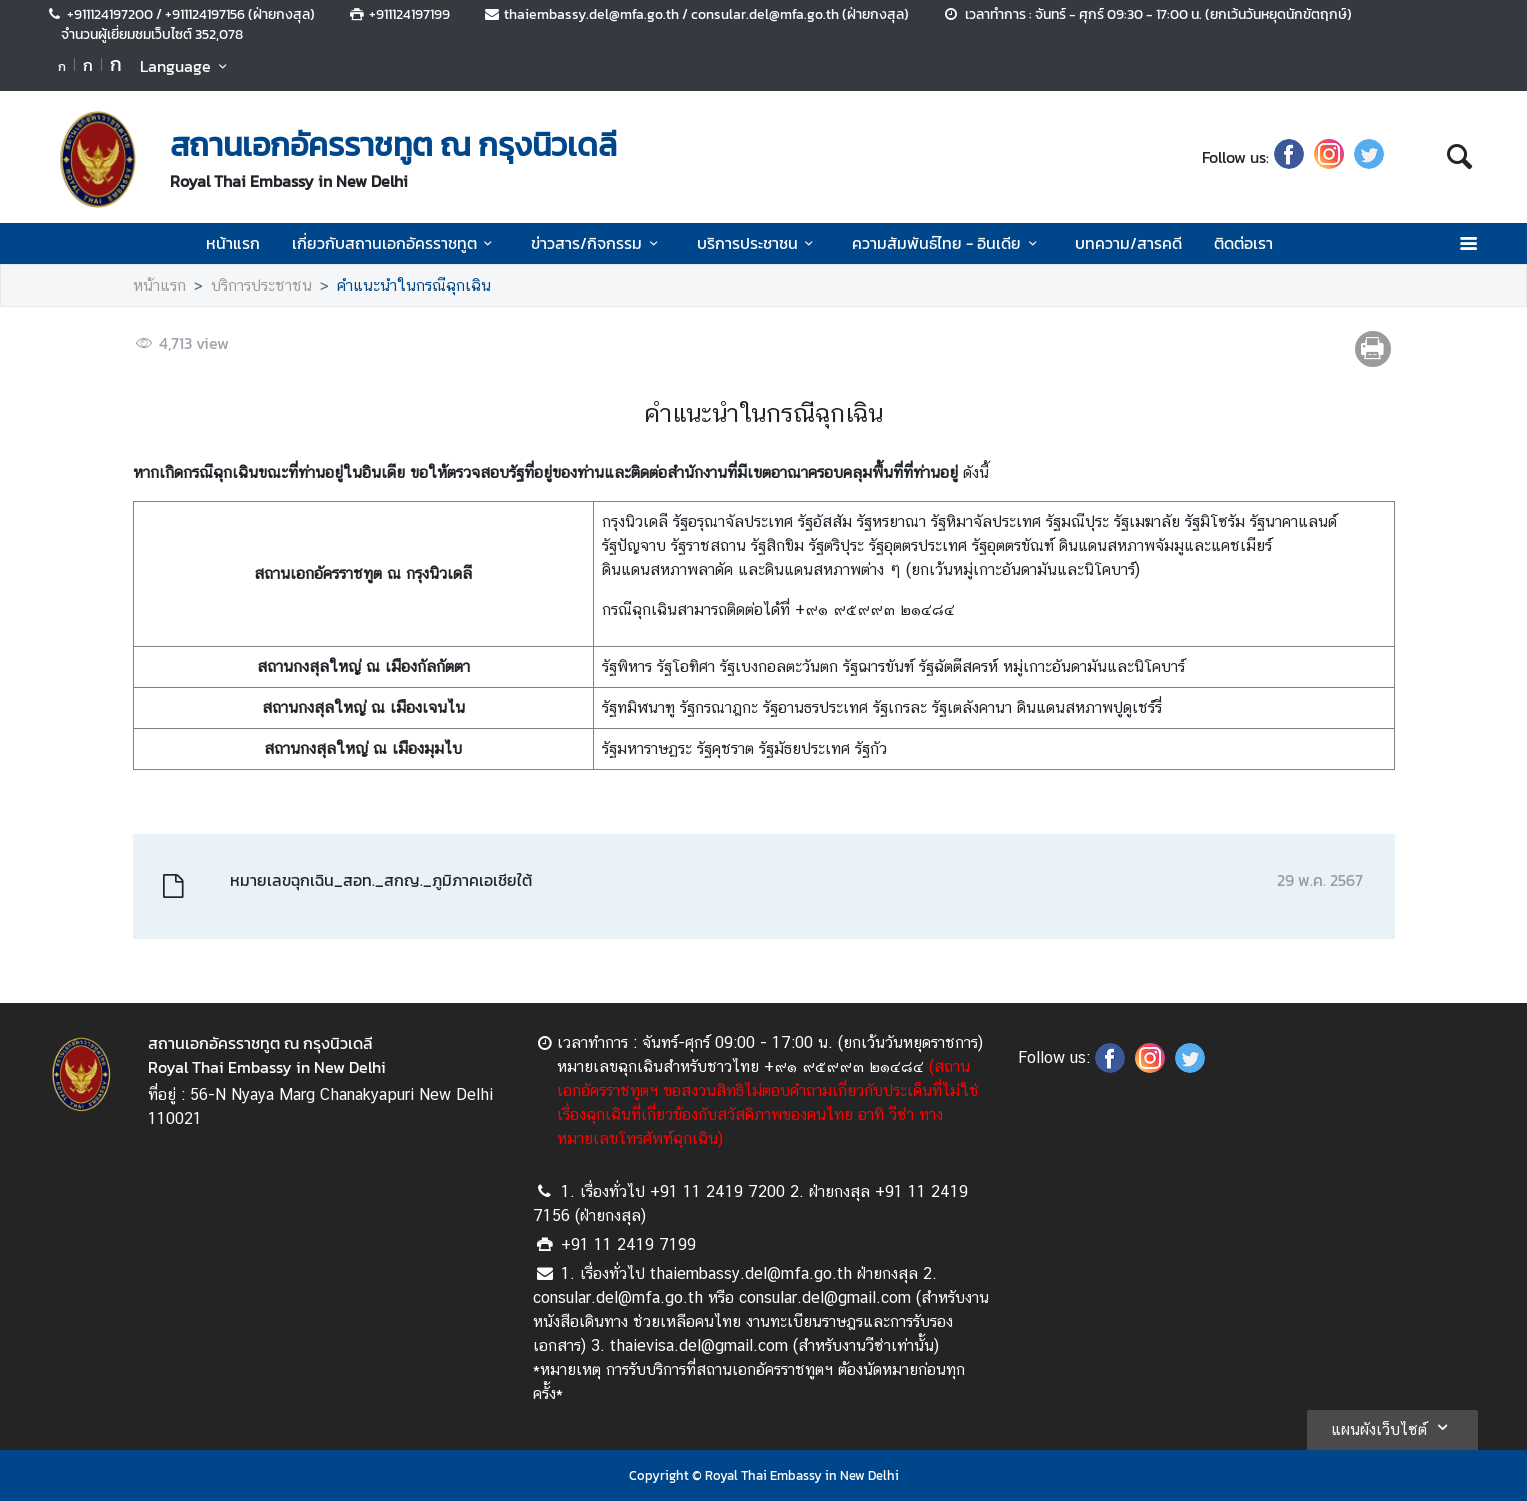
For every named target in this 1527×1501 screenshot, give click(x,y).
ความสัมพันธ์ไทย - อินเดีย (947, 243)
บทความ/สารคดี (1128, 243)
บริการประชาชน (758, 243)
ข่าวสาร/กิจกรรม (597, 243)
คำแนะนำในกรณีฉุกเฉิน (414, 285)
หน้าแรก (233, 243)
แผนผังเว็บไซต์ (1392, 1427)
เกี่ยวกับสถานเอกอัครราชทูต (395, 243)
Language (186, 66)
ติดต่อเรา (1243, 243)
